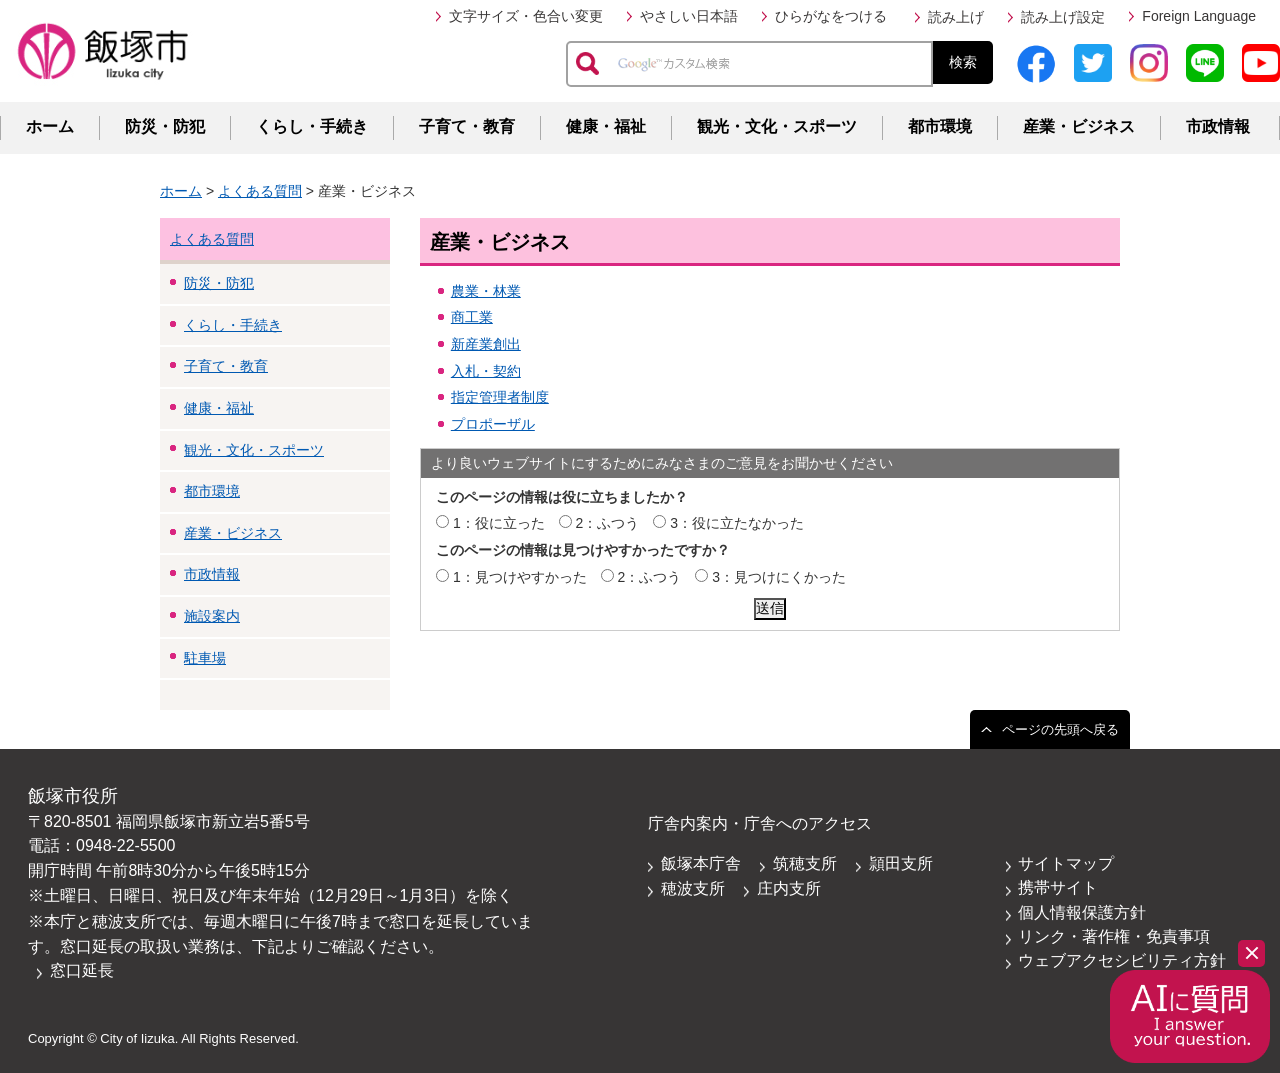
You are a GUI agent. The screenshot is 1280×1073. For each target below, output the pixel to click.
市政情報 (1218, 126)
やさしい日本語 (689, 16)
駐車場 (205, 658)
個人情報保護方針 (1082, 912)
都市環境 (940, 126)
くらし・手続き (312, 126)
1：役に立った (499, 523)
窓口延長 (82, 970)
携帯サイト (1058, 887)
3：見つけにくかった (779, 577)
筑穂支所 (805, 863)
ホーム (50, 126)
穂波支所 (693, 888)
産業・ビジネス (1079, 126)
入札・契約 (486, 371)
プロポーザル (493, 424)
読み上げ (956, 17)
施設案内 (212, 616)
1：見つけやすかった (520, 577)
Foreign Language (1199, 16)
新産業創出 (486, 344)
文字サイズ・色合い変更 (526, 16)
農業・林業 (486, 291)
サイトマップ (1066, 863)
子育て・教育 (467, 126)
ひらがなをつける (831, 16)
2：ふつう (608, 523)
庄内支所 (789, 888)
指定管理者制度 (500, 397)
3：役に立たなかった (737, 523)
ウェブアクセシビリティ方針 (1122, 960)
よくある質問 (260, 191)
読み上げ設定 (1063, 17)
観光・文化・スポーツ (777, 126)
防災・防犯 (165, 126)
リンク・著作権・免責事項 (1114, 936)
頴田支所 (901, 863)
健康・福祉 (606, 126)
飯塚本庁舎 (701, 863)
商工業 (472, 317)
